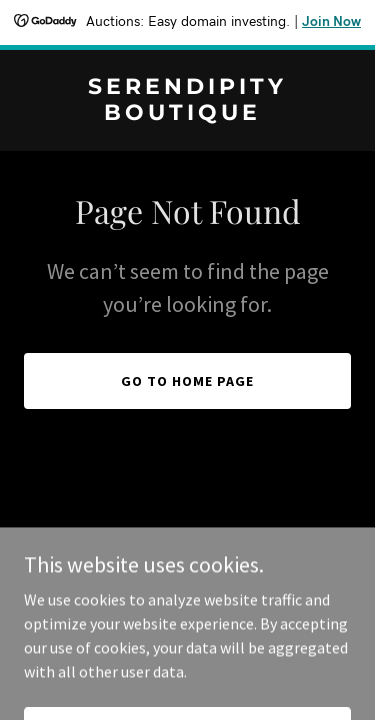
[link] (187, 114)
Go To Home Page (187, 381)
